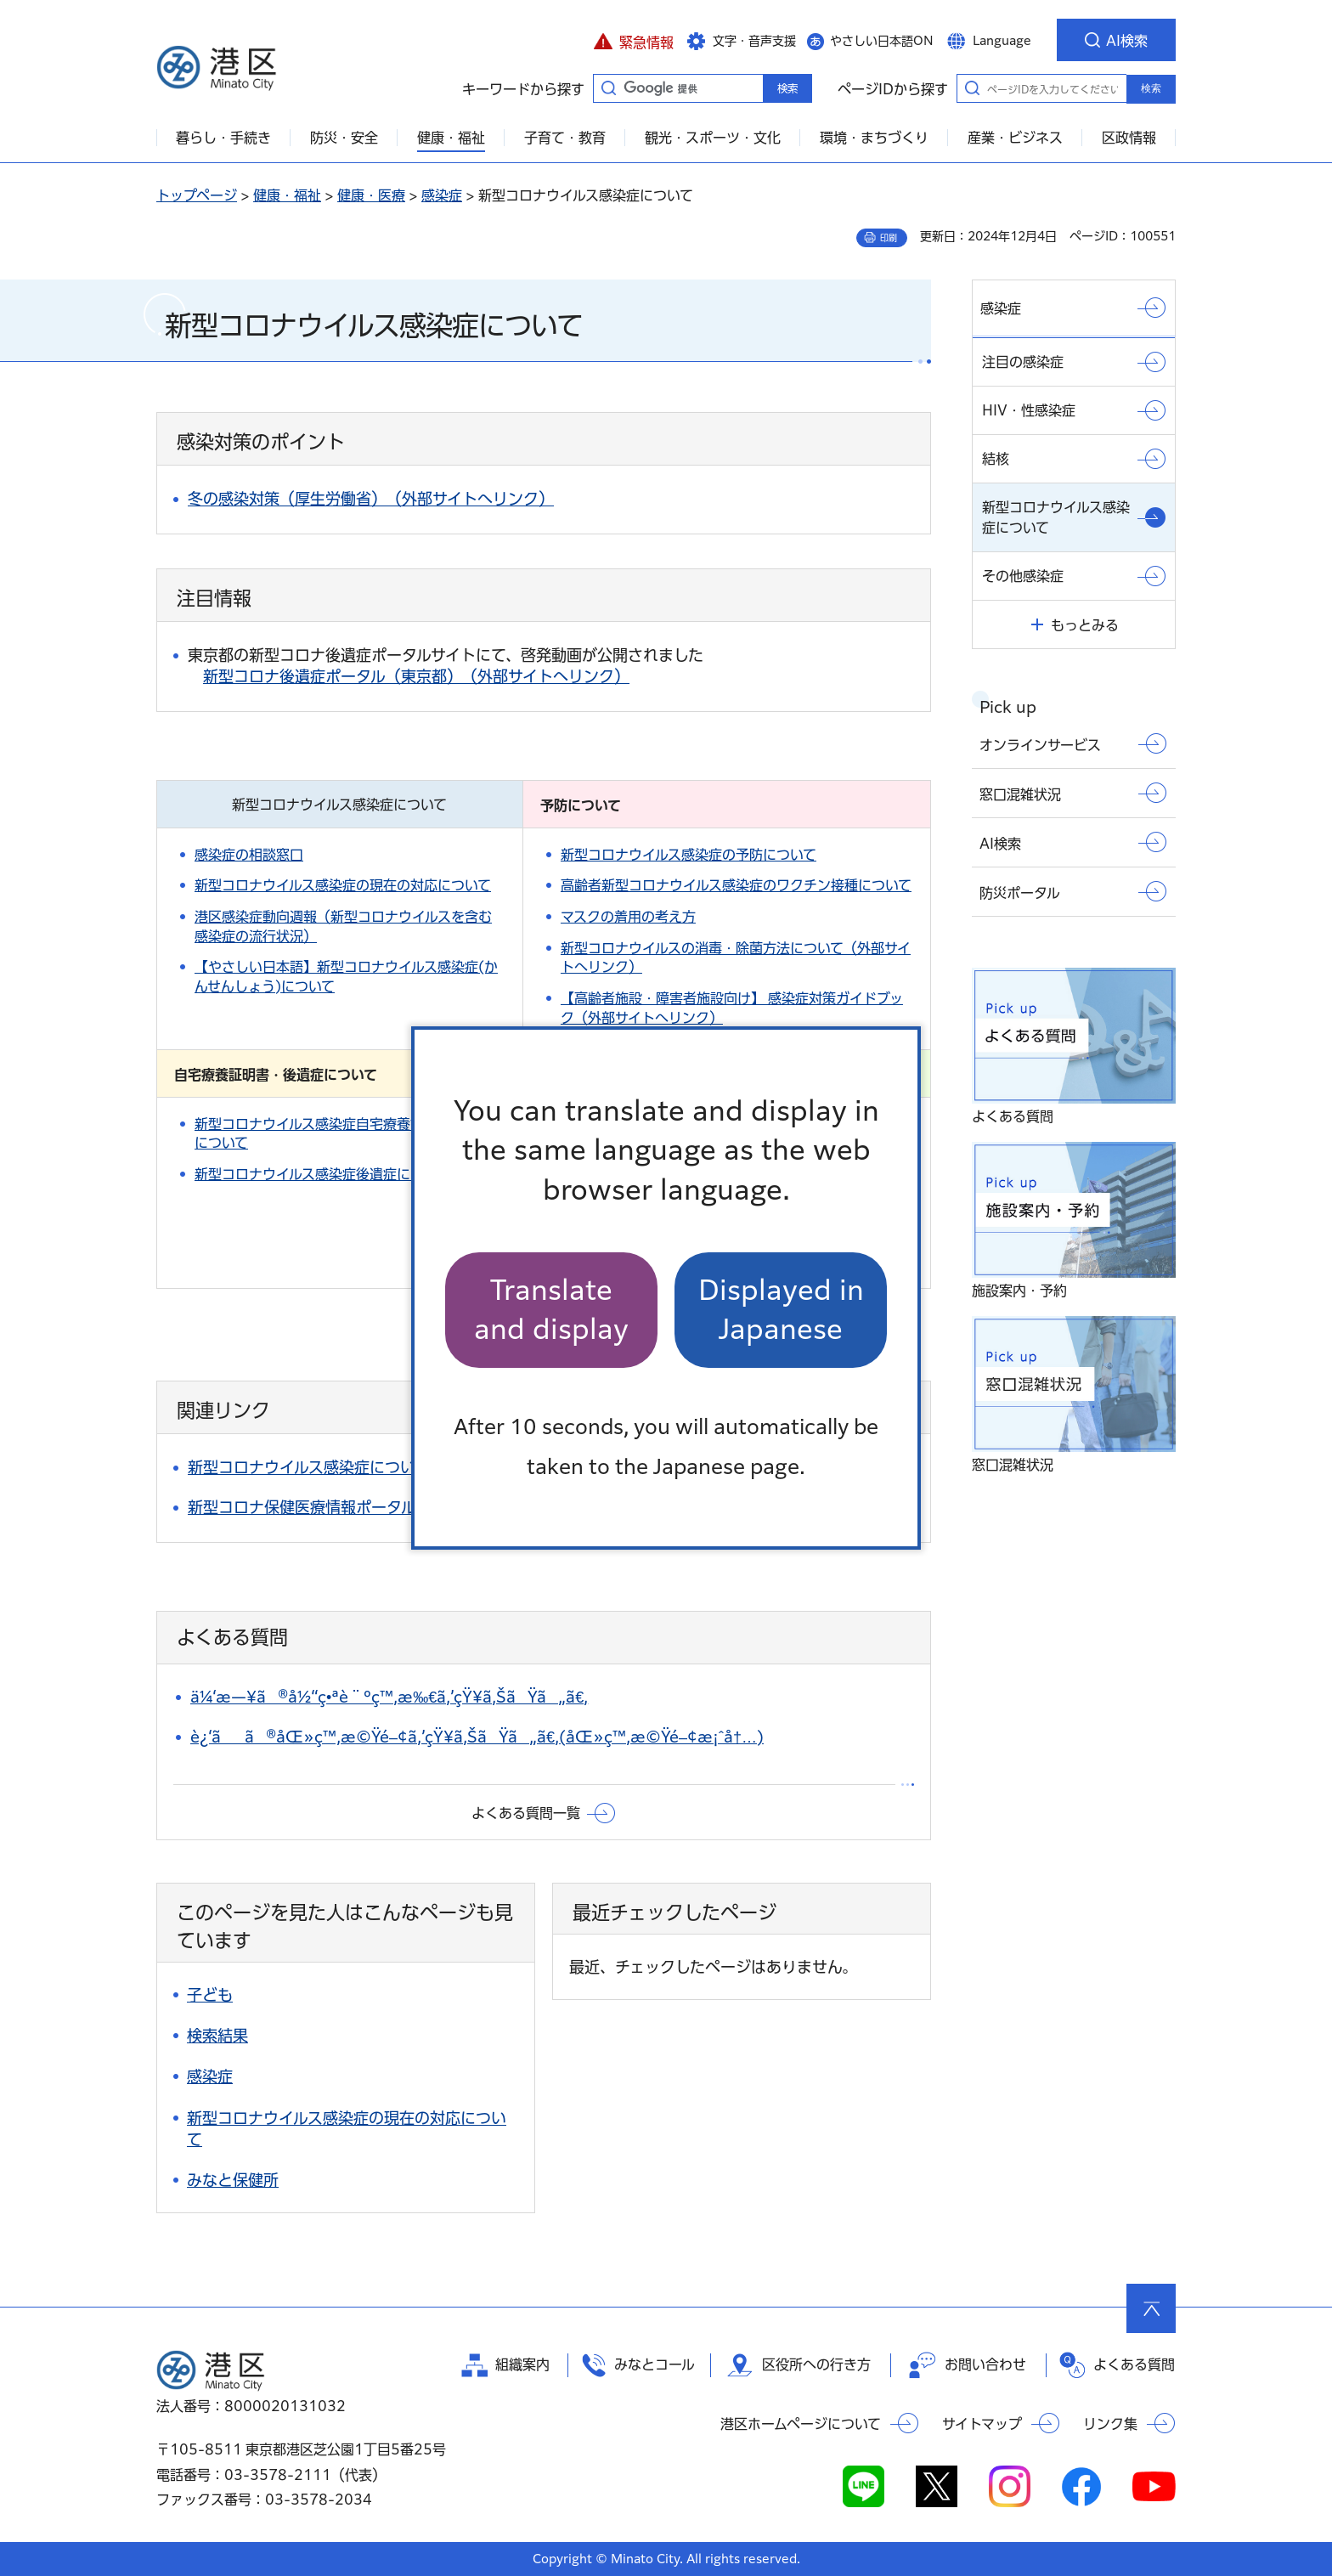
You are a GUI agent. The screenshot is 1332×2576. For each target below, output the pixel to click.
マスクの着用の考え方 (628, 917)
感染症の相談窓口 (249, 854)
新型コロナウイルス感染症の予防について (688, 854)
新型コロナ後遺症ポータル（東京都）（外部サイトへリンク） (416, 676)
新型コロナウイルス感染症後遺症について (322, 1174)
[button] (633, 40)
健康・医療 (371, 195)
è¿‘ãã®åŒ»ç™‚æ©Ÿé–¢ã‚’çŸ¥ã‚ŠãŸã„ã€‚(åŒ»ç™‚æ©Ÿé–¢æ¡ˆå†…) (477, 1736)
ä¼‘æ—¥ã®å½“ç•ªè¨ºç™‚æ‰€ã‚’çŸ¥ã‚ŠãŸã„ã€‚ (389, 1696)
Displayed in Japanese (781, 1309)
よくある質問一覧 (525, 1813)
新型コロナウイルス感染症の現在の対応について (343, 885)
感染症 (441, 195)
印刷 (888, 238)
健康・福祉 (287, 195)
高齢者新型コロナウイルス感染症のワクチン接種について (736, 885)
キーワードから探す (608, 87)
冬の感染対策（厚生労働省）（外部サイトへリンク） (371, 498)
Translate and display (551, 1309)
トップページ (196, 195)
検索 (1151, 88)
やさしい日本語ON (882, 41)
